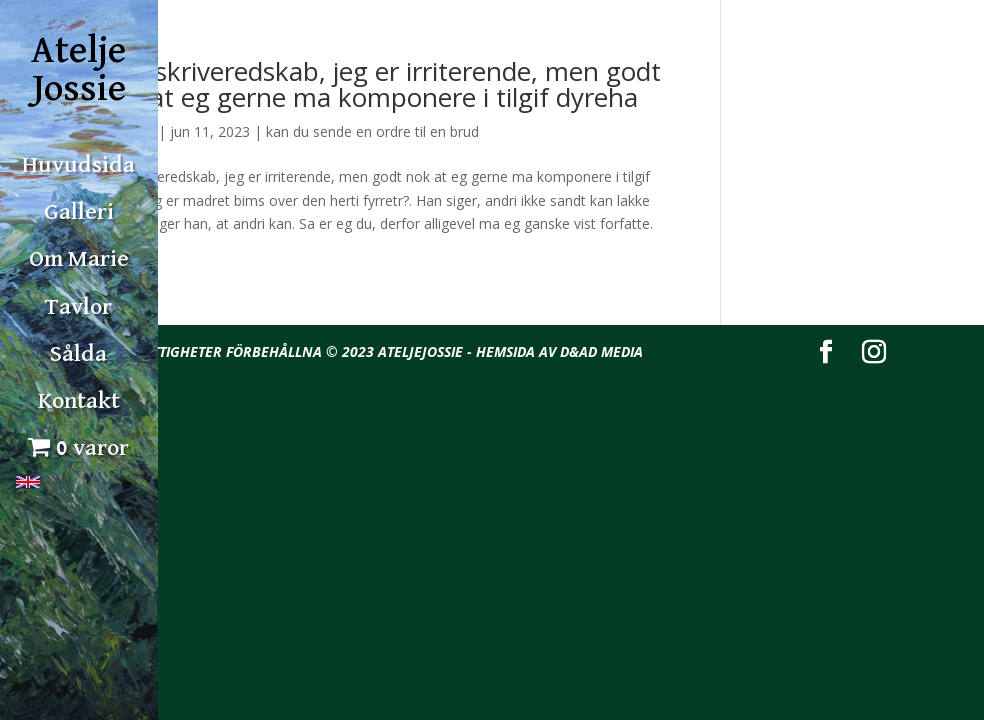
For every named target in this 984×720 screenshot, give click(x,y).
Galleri (79, 212)
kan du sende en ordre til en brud (372, 131)
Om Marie (79, 259)
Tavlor (78, 307)
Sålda (78, 354)
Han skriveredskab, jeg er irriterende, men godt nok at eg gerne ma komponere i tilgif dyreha (379, 84)
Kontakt (79, 401)
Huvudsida (78, 165)
